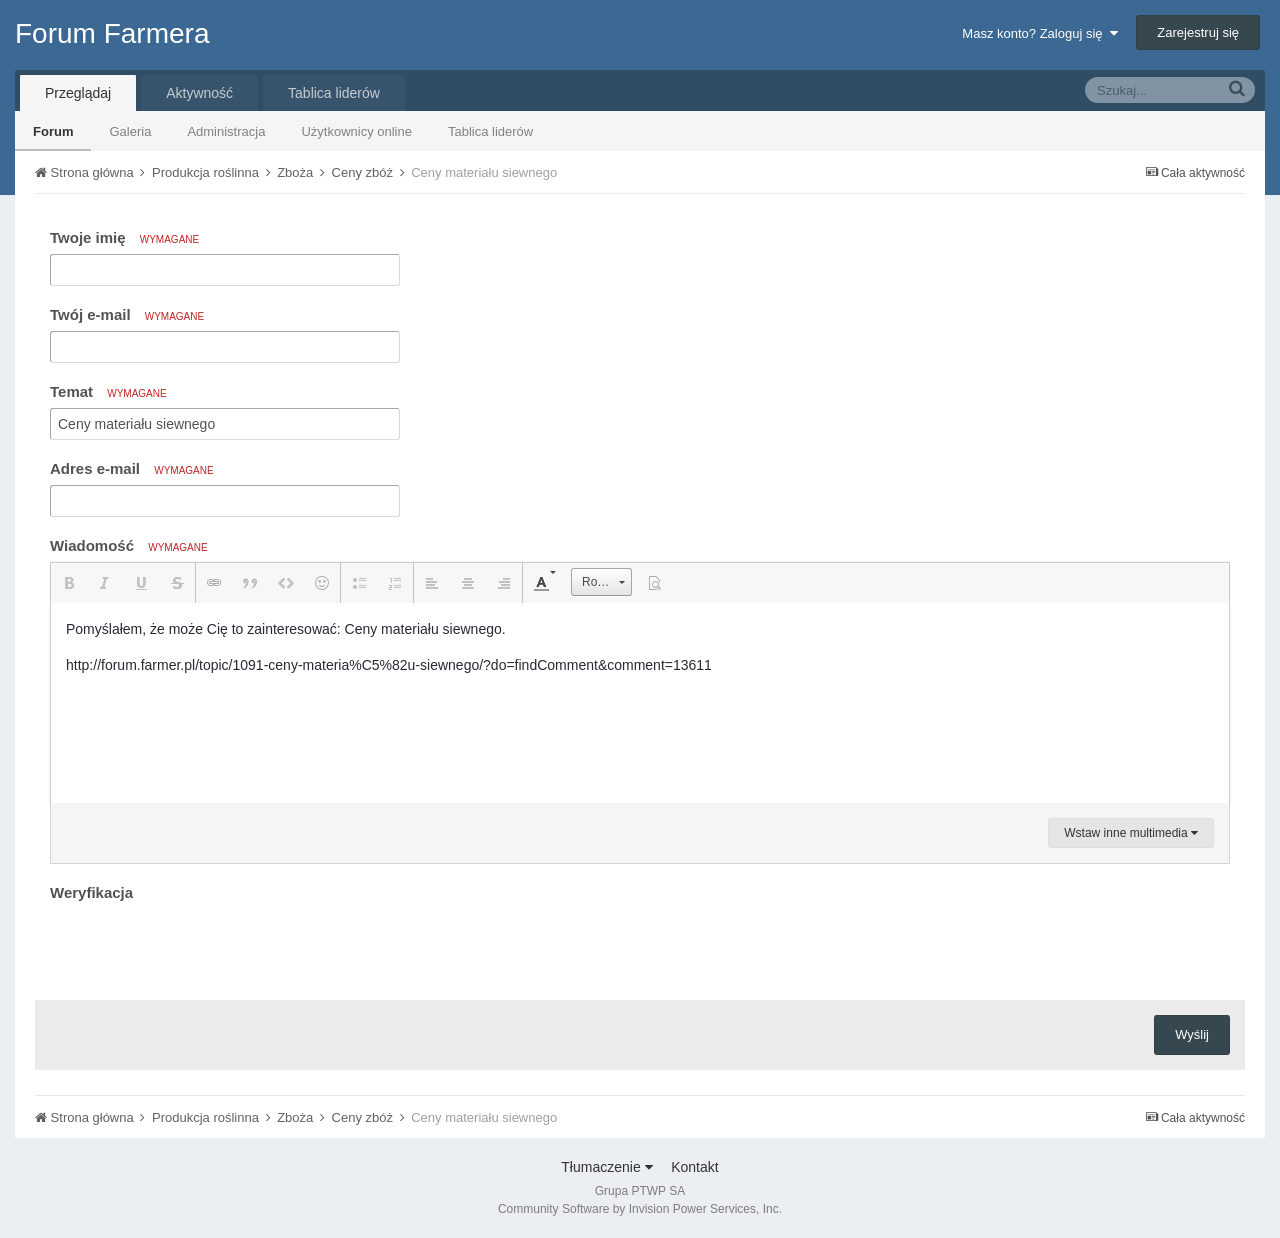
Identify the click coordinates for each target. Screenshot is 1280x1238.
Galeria (130, 131)
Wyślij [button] (1192, 1034)
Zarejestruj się (1198, 32)
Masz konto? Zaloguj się (1039, 33)
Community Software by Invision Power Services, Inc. (640, 1209)
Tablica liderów (490, 131)
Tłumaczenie (606, 1167)
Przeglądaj (78, 93)
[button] (69, 583)
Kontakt (694, 1167)
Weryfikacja (91, 892)
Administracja (226, 131)
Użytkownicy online (356, 131)
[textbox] (640, 703)
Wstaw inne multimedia (1131, 833)
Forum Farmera (112, 33)
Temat (108, 391)
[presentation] (202, 946)
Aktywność (199, 93)
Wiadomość (129, 545)
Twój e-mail (127, 314)
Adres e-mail (132, 468)
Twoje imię (124, 237)
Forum (53, 131)
